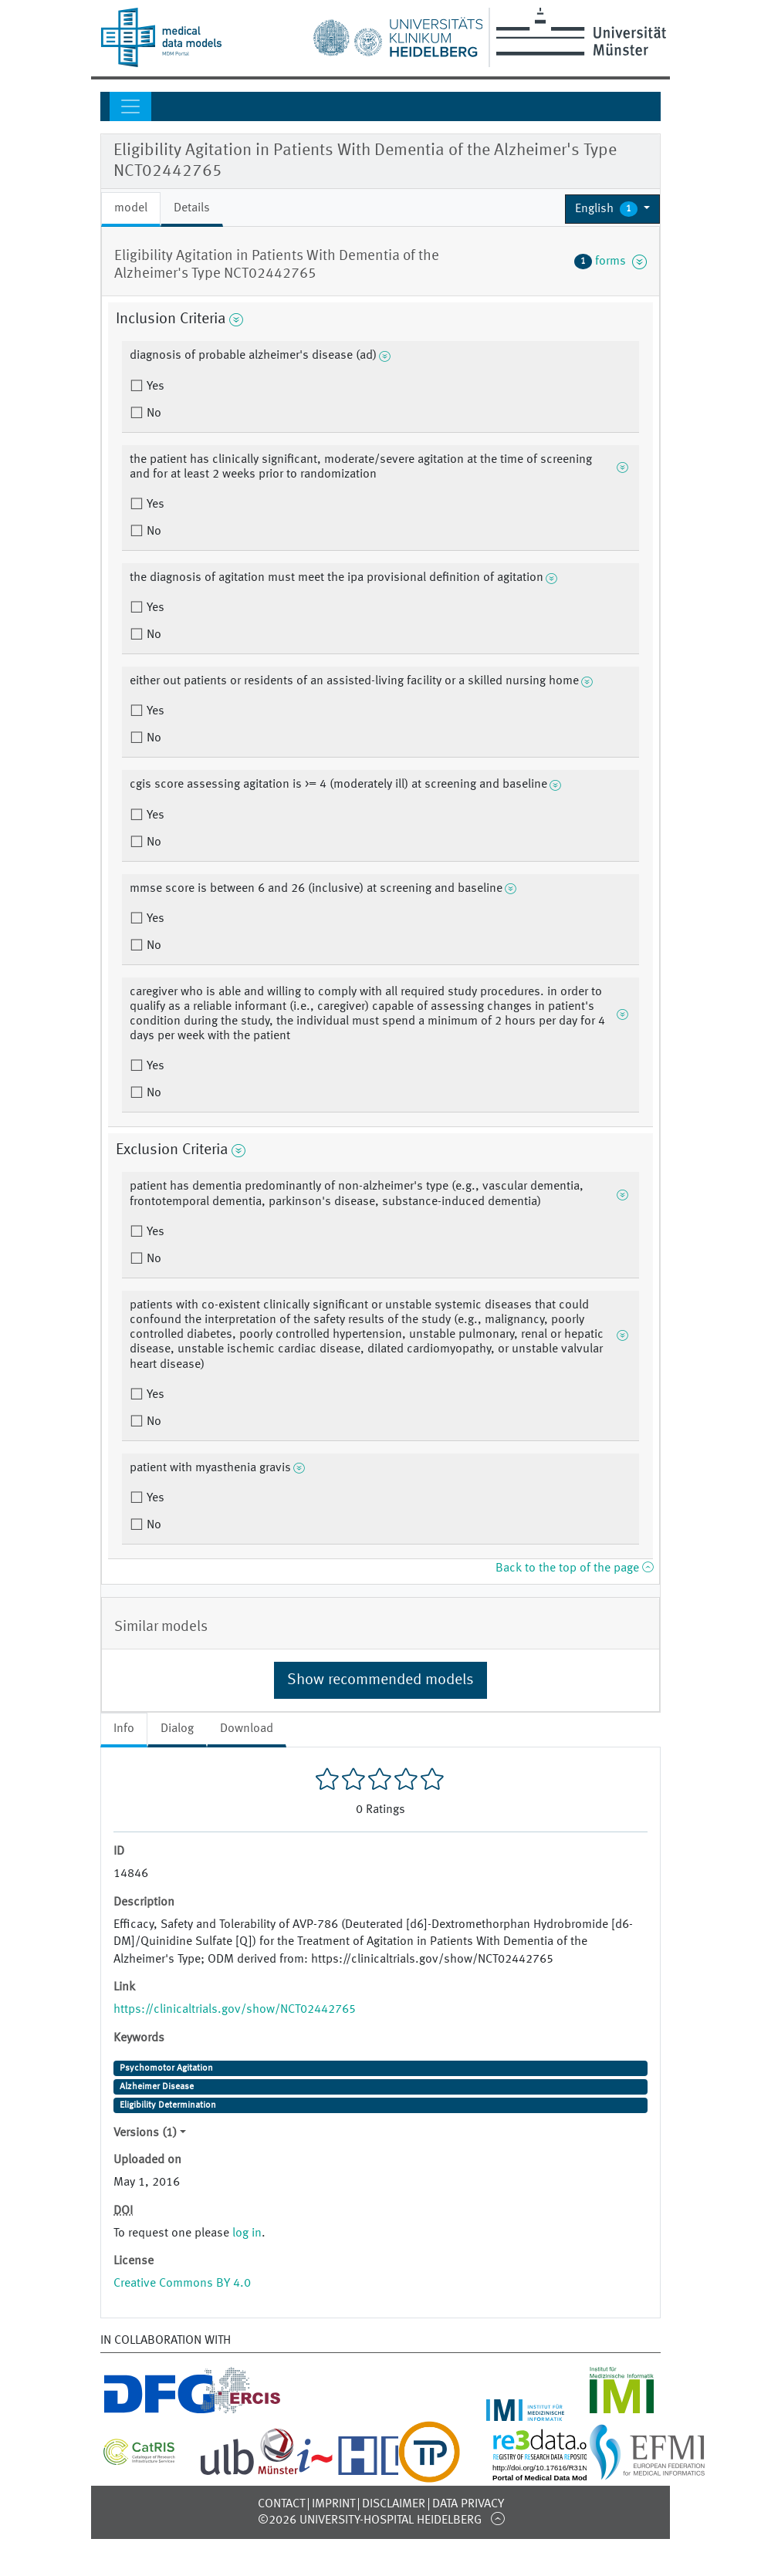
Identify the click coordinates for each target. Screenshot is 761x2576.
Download (246, 1729)
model (130, 208)
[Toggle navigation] (130, 106)
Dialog (177, 1729)
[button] (612, 209)
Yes (154, 386)
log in (247, 2233)
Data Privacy (468, 2504)
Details (192, 208)
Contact (281, 2504)
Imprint (333, 2504)
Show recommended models (380, 1680)
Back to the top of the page (574, 1568)
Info (123, 1729)
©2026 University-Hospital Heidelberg (370, 2520)
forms (610, 261)
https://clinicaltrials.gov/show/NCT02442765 (234, 2010)
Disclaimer (393, 2504)
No (152, 413)
